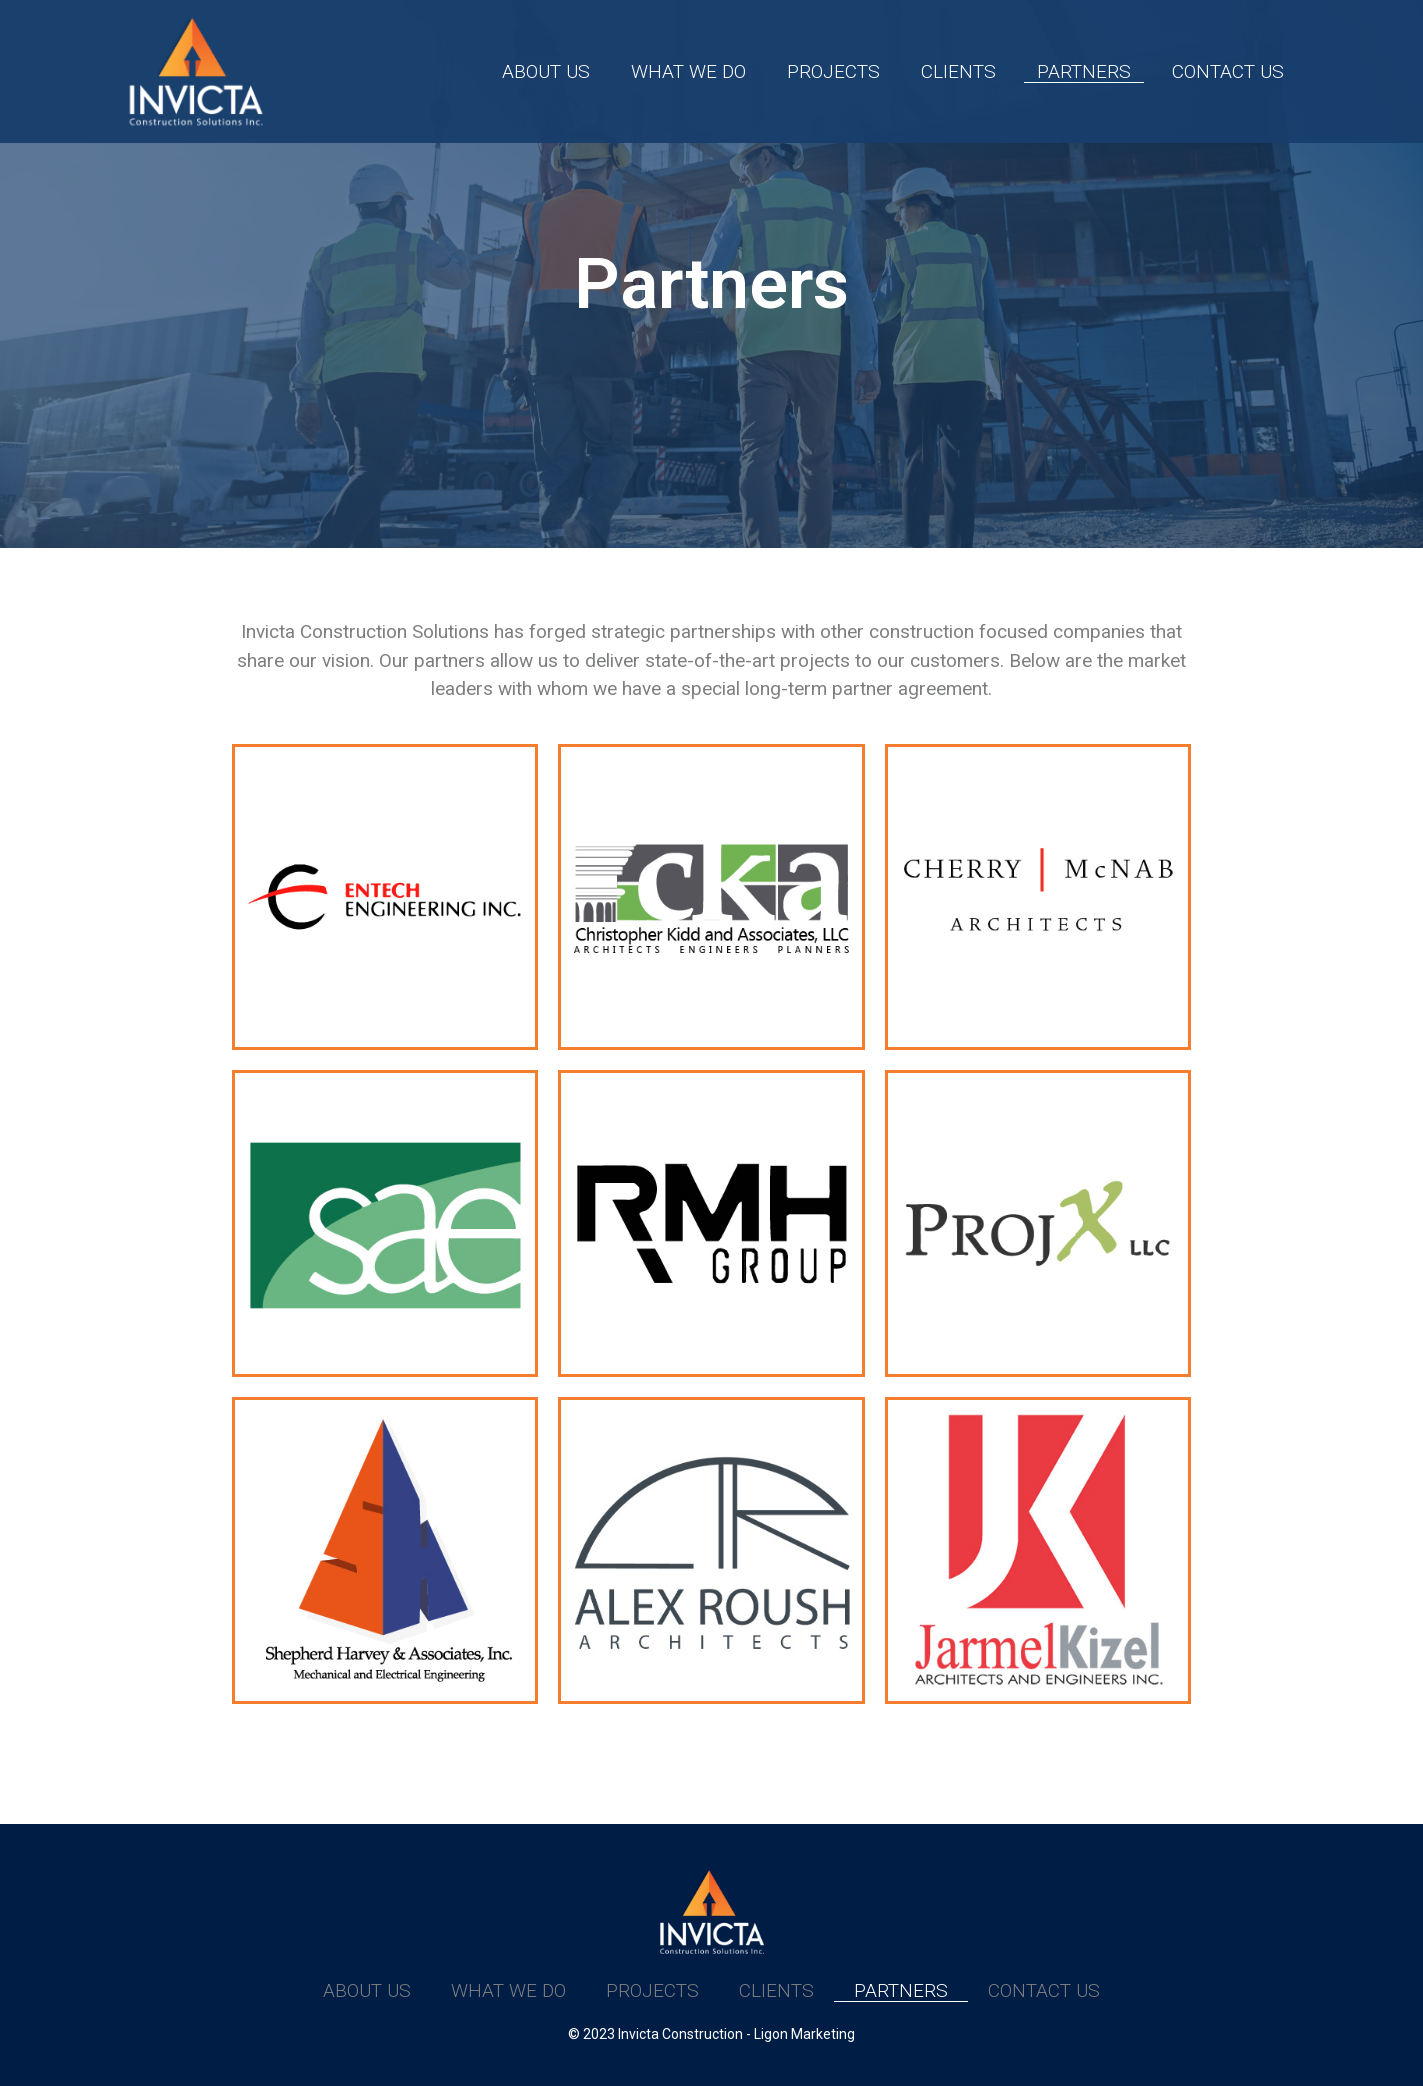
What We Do (688, 72)
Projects (833, 72)
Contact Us (1228, 72)
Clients (958, 72)
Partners (1084, 72)
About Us (546, 72)
